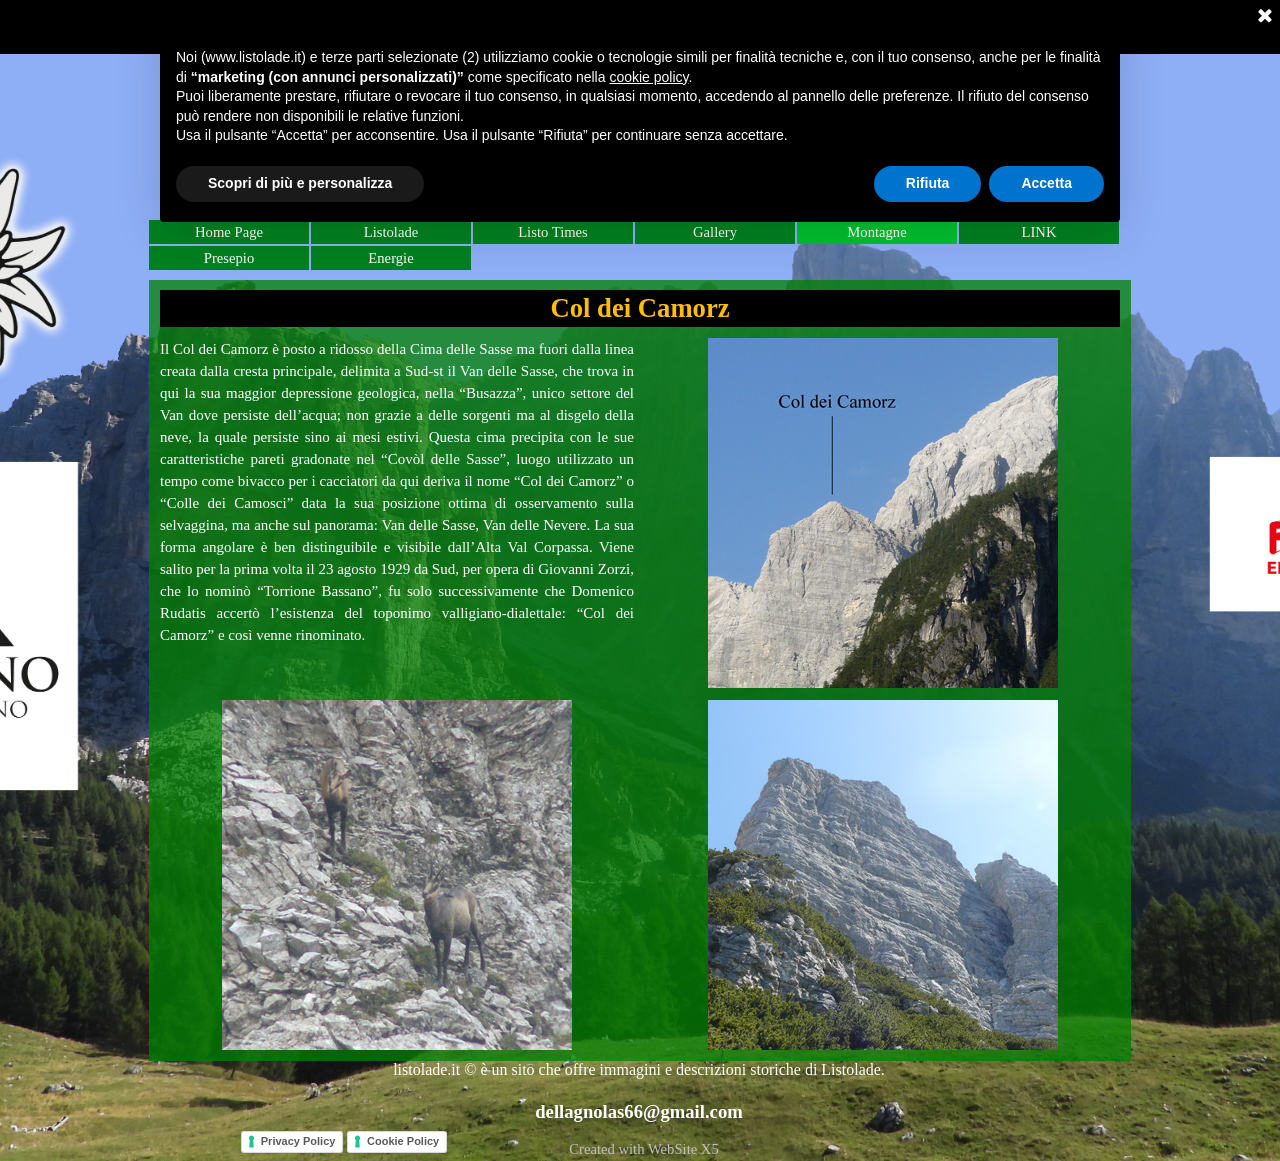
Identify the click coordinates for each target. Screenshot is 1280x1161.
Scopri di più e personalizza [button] (300, 183)
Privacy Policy (298, 1141)
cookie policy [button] (648, 77)
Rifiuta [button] (928, 183)
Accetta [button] (1046, 183)
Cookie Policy (403, 1141)
